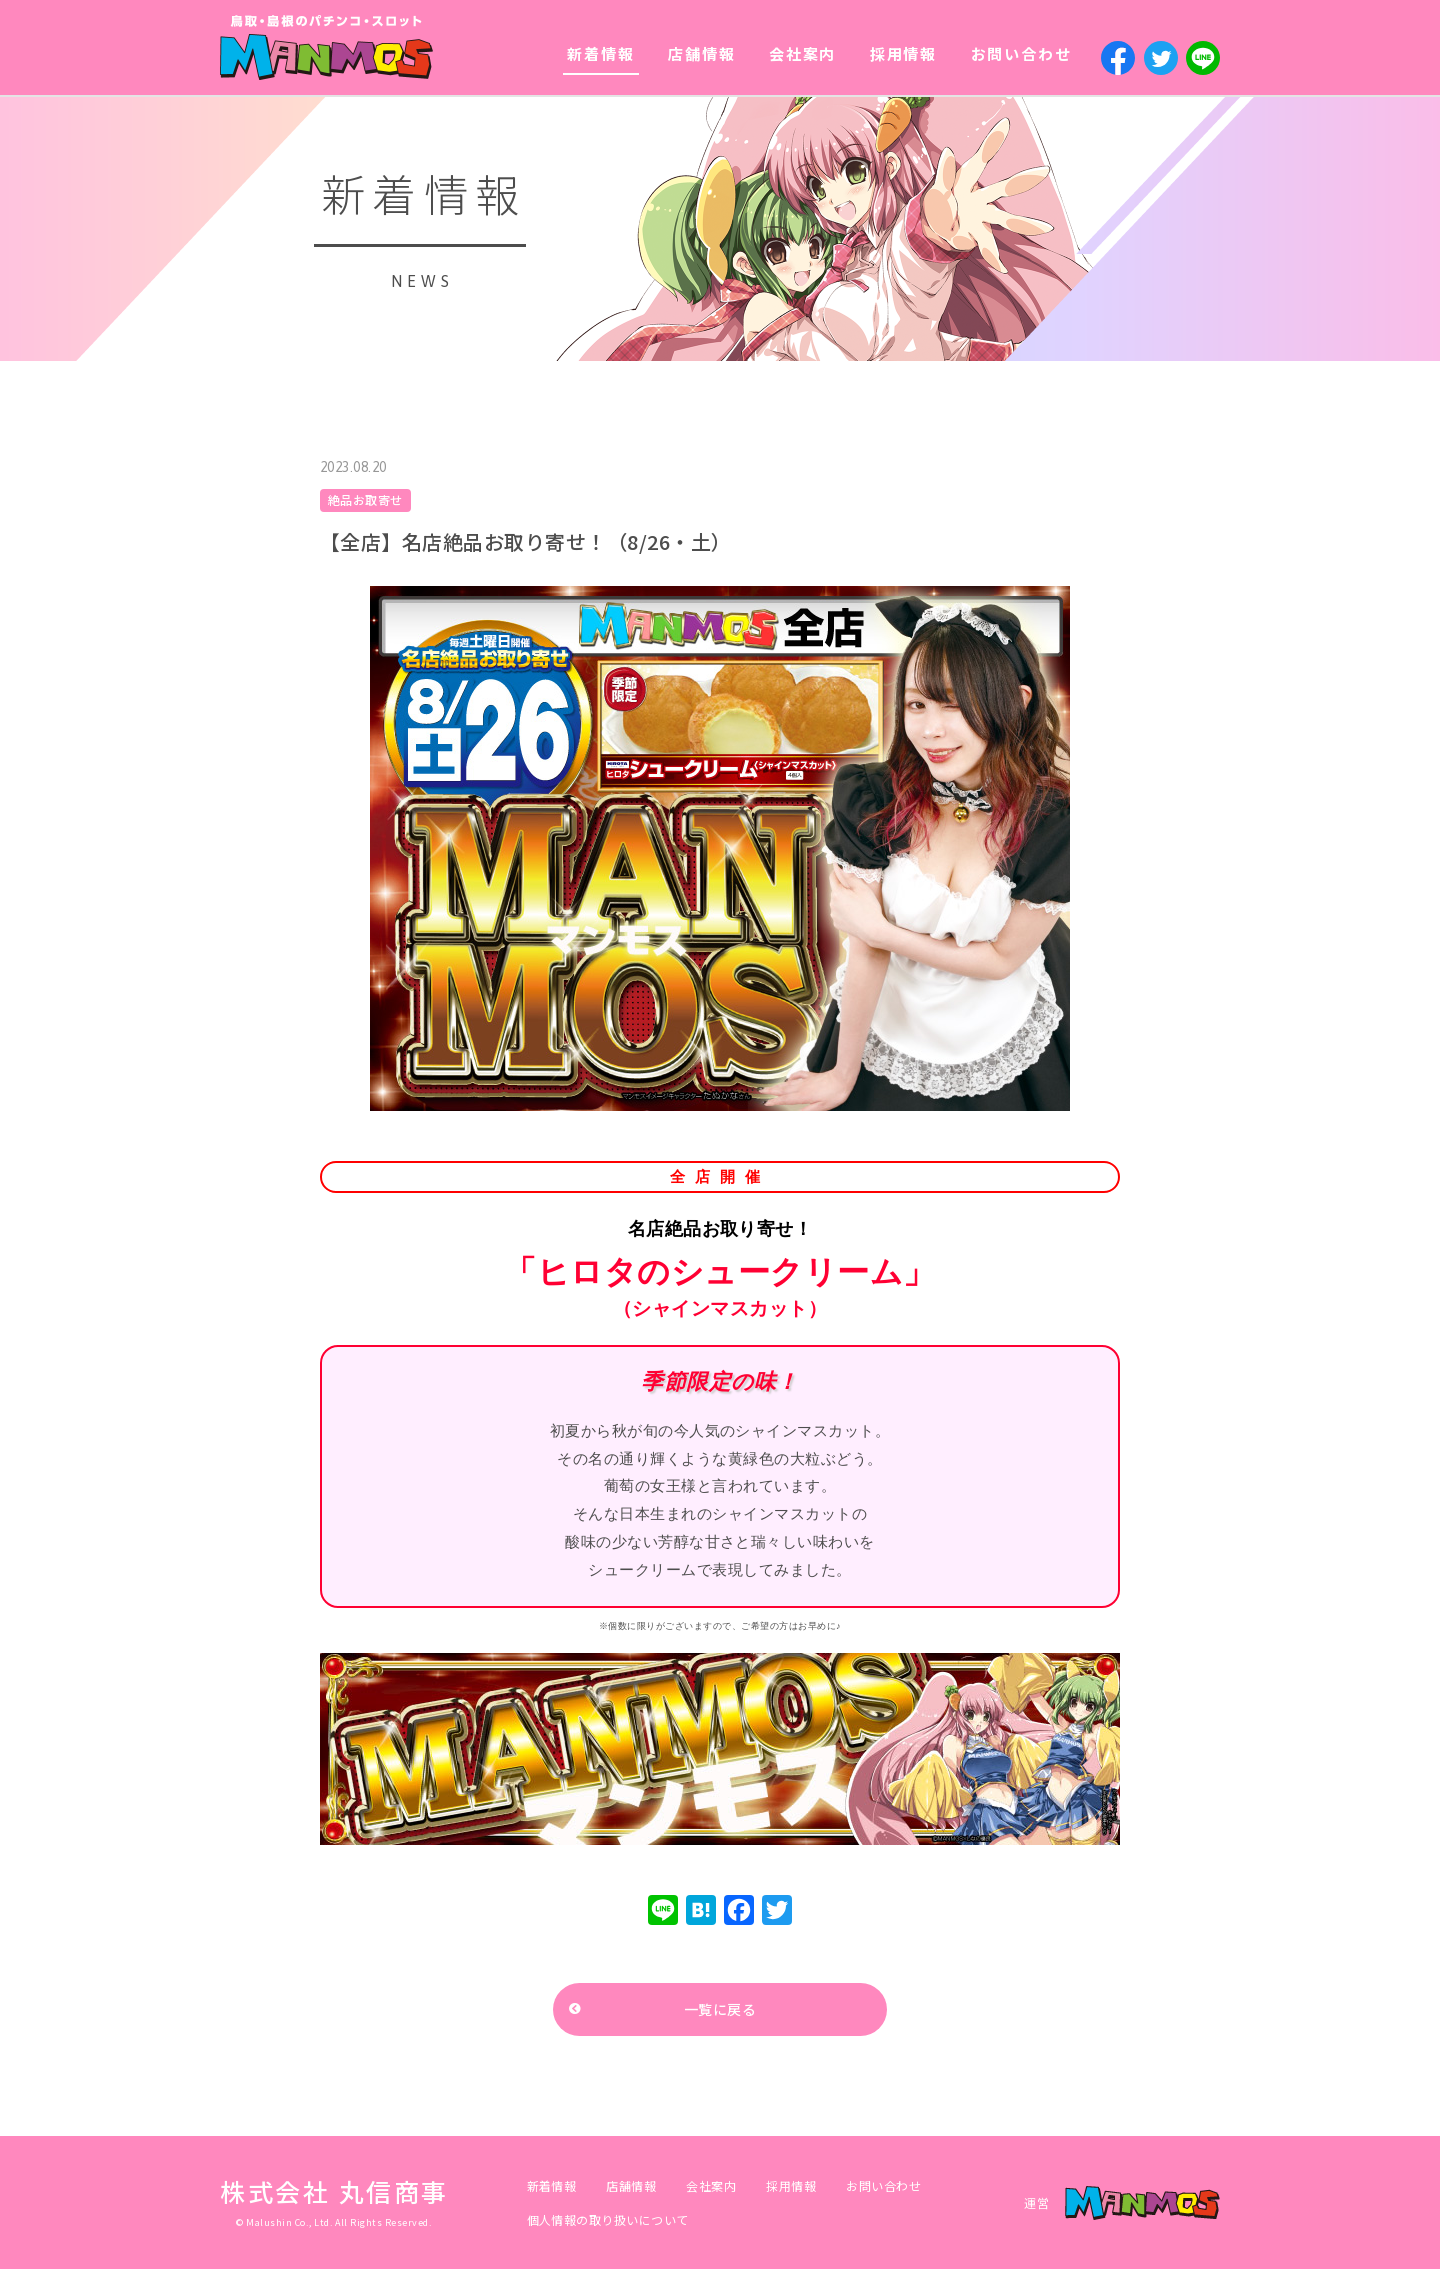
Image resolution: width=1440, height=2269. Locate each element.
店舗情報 (701, 53)
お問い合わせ (1021, 53)
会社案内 (802, 53)
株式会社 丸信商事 (334, 2191)
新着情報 (600, 53)
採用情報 (903, 53)
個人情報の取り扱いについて (608, 2219)
